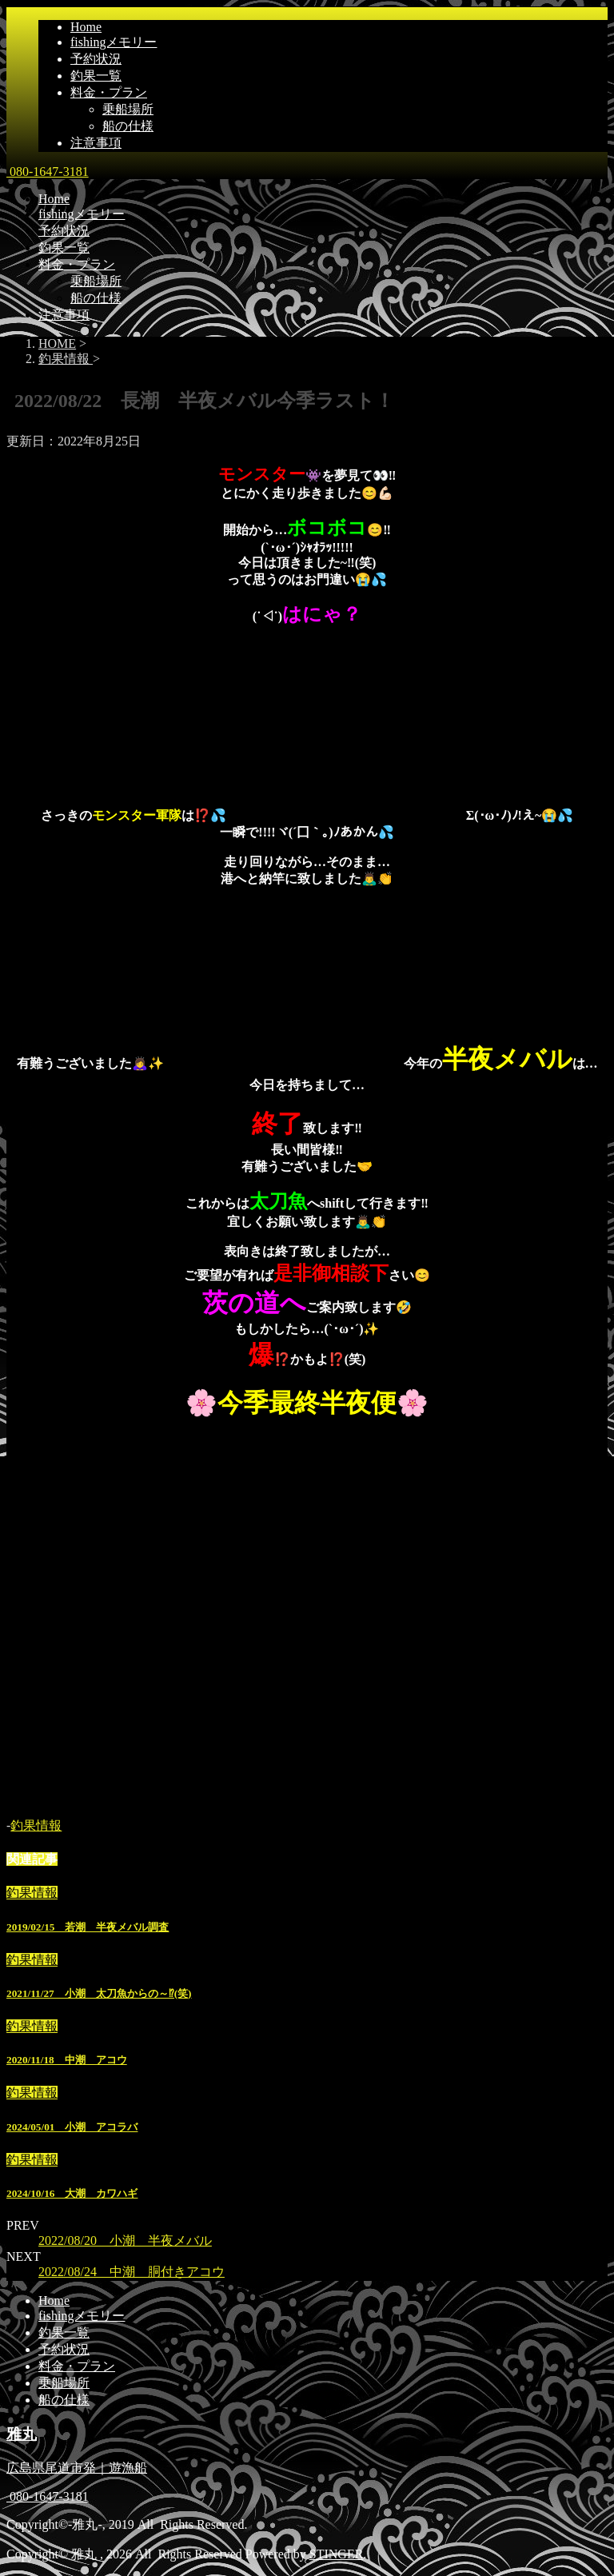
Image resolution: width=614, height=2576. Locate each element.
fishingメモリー (113, 42)
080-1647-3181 (47, 171)
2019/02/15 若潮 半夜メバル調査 (87, 1927)
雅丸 (21, 2434)
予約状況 (96, 59)
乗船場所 (128, 109)
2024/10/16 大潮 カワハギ (72, 2193)
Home (86, 27)
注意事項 (96, 143)
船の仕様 (128, 126)
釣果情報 (36, 1825)
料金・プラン (108, 92)
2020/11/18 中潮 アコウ (66, 2060)
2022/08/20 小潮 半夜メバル (125, 2240)
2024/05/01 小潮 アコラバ (72, 2127)
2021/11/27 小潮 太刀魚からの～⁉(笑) (99, 1993)
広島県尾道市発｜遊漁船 (76, 2467)
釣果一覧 (96, 75)
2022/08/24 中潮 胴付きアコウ (131, 2271)
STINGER (336, 2554)
